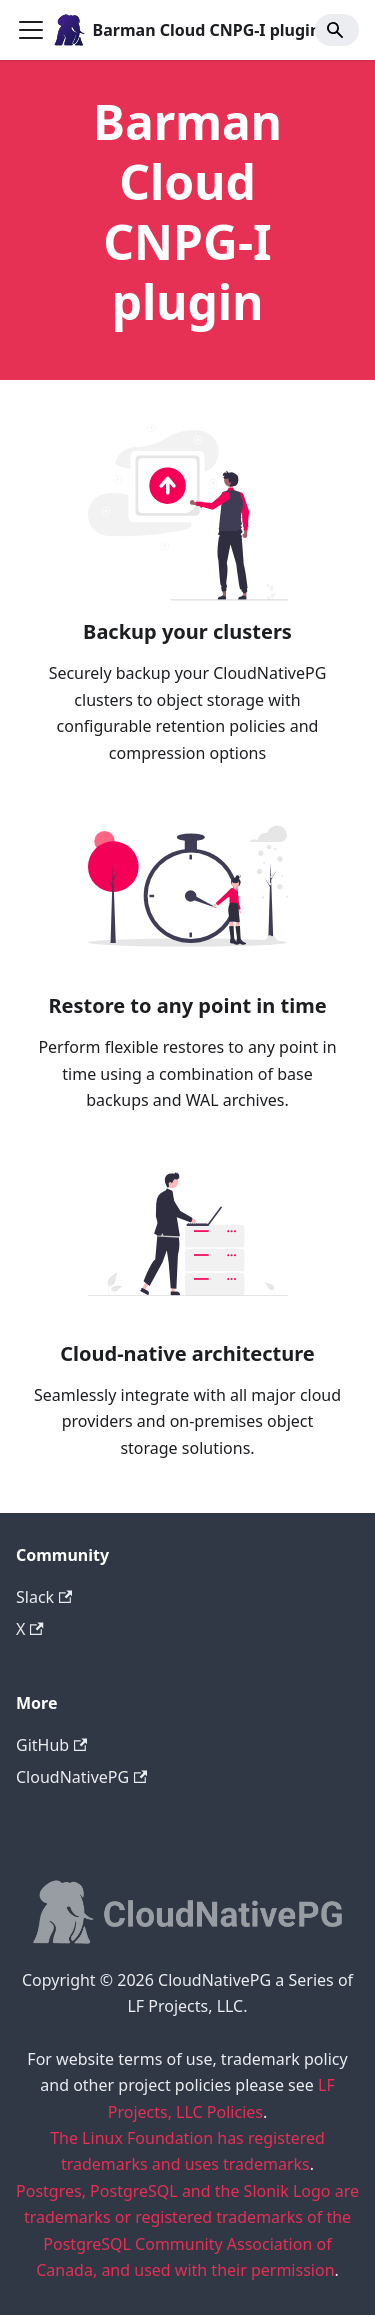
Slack (44, 1597)
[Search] (337, 30)
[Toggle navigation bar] (31, 30)
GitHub (51, 1745)
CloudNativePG (81, 1777)
